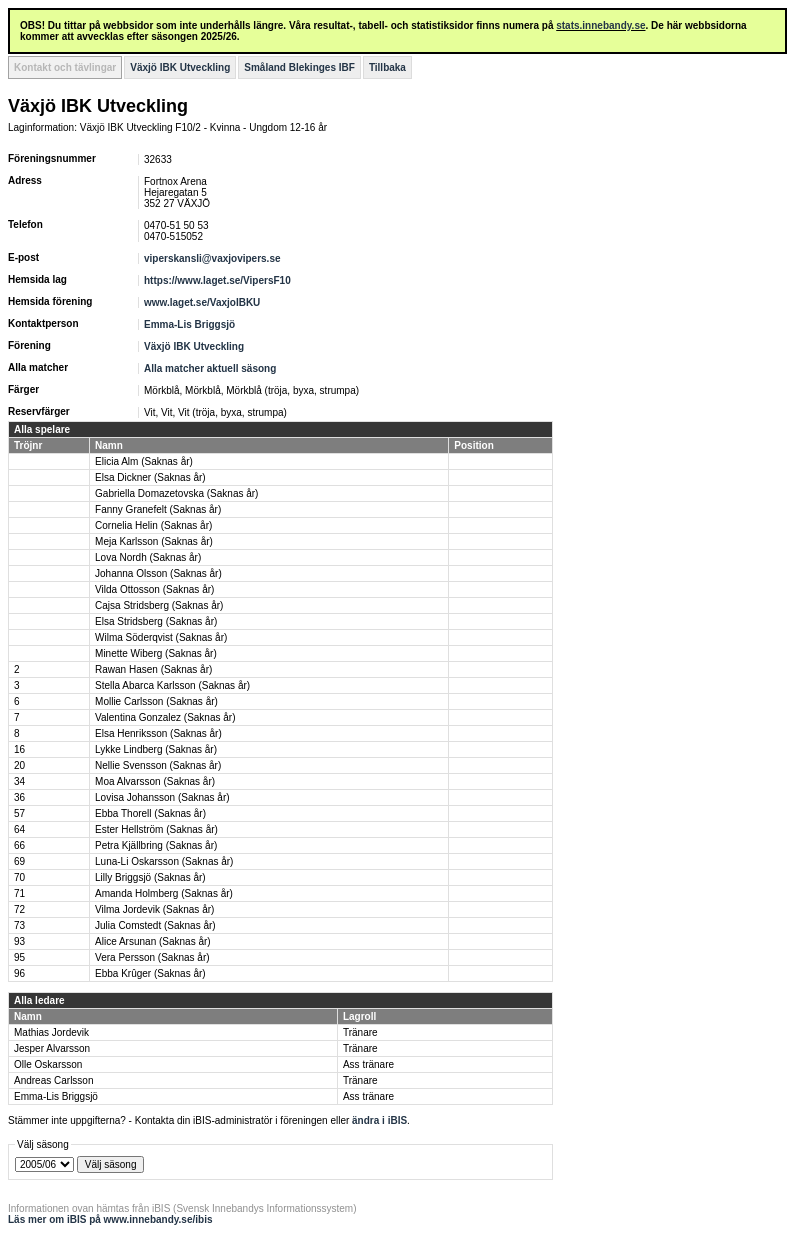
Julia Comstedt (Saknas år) (155, 925)
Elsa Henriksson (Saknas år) (158, 733)
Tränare (360, 1032)
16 (19, 749)
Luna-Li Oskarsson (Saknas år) (164, 861)
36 (19, 797)
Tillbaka (387, 67)
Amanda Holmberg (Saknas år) (164, 893)
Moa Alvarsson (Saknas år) (155, 781)
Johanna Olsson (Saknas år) (158, 573)
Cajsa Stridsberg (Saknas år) (159, 605)
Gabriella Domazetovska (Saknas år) (176, 493)
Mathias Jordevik (51, 1032)
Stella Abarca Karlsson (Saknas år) (172, 685)
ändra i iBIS (379, 1120)
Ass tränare (368, 1064)
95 (19, 957)
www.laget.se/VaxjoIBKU (202, 302)
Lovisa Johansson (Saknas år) (162, 797)
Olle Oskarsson (48, 1064)
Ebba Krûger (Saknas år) (150, 973)
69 (19, 861)
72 (19, 909)
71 (19, 893)
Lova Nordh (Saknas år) (148, 557)
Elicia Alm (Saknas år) (144, 461)
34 (19, 781)
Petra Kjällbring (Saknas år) (156, 845)
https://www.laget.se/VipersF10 (217, 280)
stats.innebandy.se (600, 25)
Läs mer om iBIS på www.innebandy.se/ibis (110, 1219)
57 (19, 813)
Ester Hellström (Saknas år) (156, 829)
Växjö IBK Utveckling (180, 67)
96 (19, 973)
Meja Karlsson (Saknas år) (154, 541)
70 (19, 877)
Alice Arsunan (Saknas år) (153, 941)
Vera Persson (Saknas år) (152, 957)
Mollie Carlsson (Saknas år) (156, 701)
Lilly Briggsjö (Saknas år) (150, 877)
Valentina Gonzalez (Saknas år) (165, 717)
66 (19, 845)
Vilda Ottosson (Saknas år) (154, 589)
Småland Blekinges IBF (299, 67)
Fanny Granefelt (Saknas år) (158, 509)
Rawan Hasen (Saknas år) (153, 669)
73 (19, 925)
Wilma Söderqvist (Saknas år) (161, 637)
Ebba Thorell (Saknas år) (150, 813)
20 (19, 765)
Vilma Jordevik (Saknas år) (154, 909)
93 (19, 941)
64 (19, 829)
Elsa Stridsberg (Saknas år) (156, 621)
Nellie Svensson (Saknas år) (158, 765)
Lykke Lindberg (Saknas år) (156, 749)
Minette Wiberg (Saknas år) (156, 653)
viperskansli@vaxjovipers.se (212, 258)
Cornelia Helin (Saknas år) (153, 525)
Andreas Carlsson (53, 1080)
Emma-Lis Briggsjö (189, 324)
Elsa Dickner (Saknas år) (150, 477)
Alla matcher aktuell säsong (210, 368)
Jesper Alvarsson (52, 1048)
